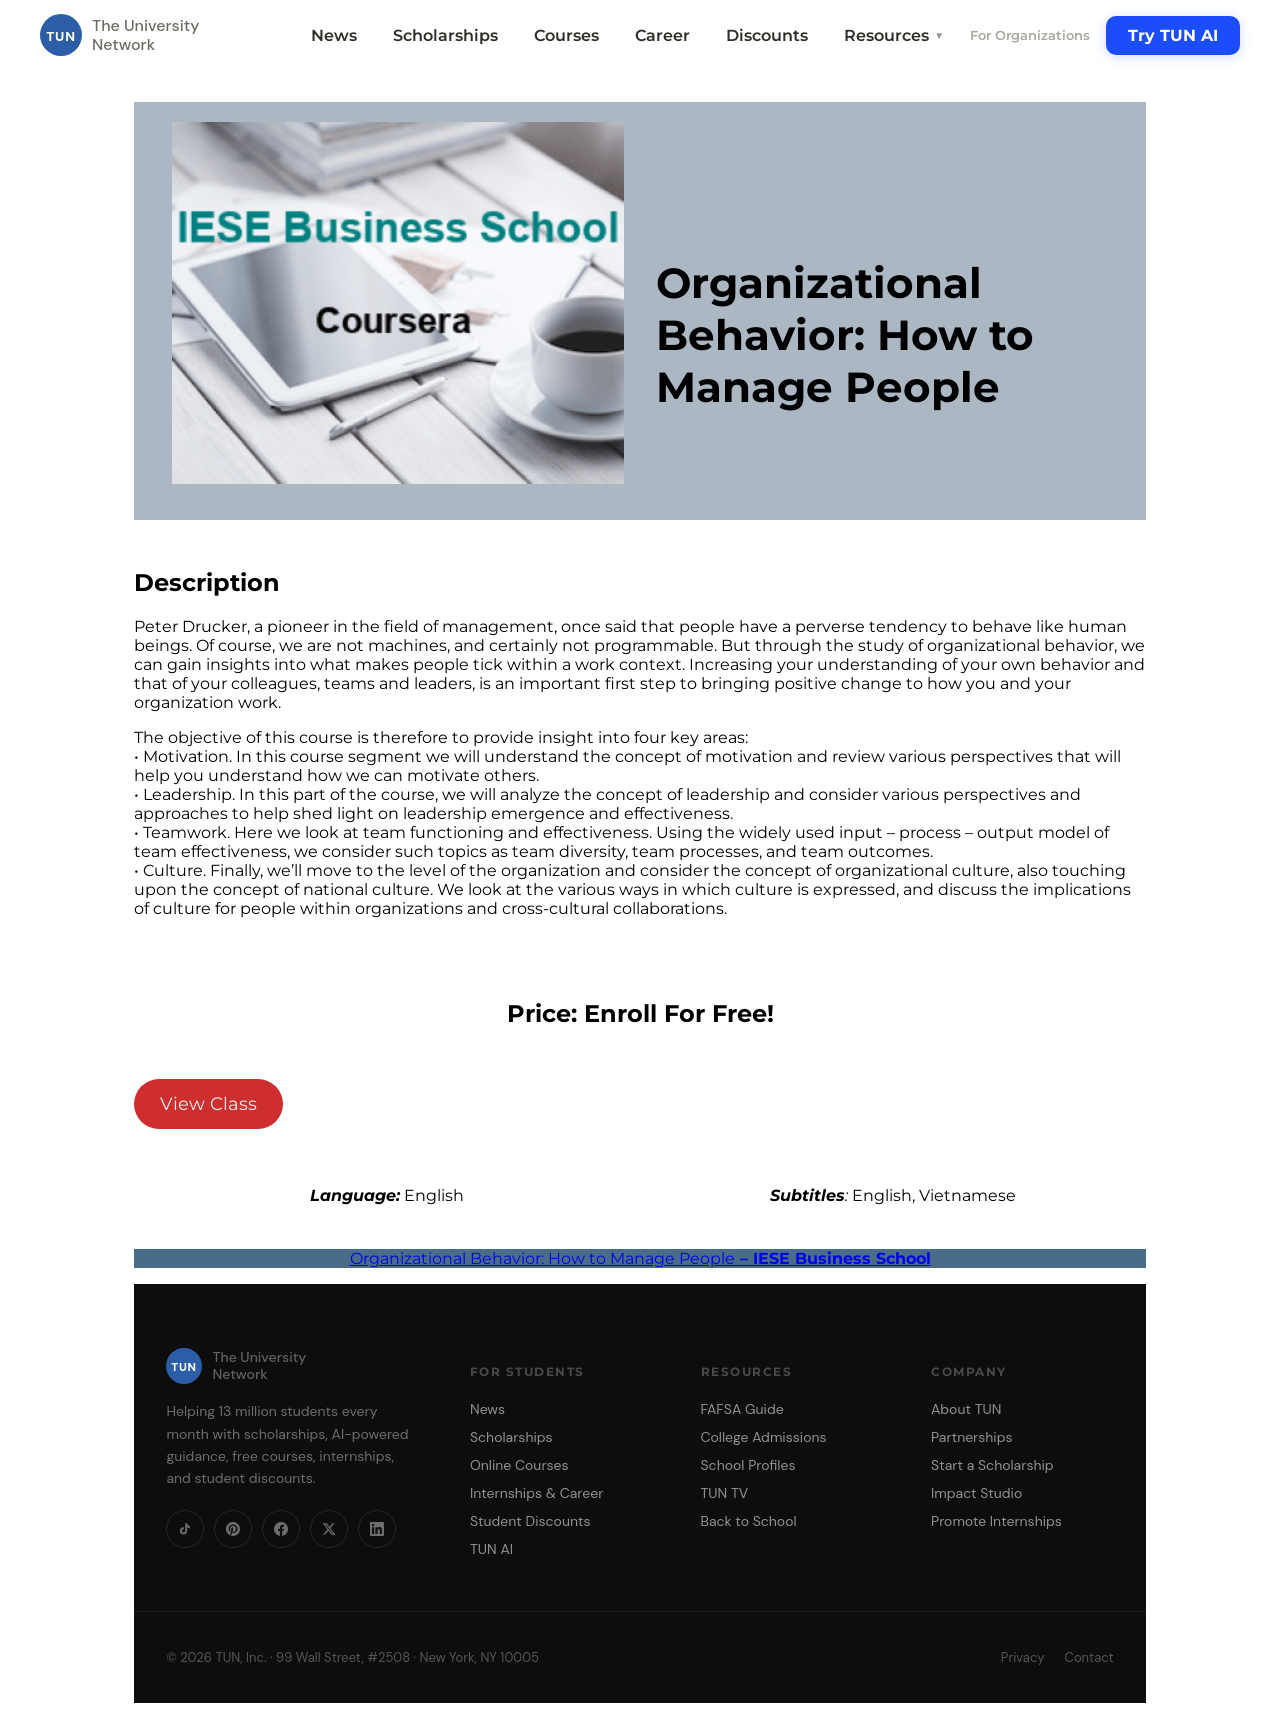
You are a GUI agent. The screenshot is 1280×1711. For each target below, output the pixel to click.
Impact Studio (976, 1493)
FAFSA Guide (742, 1409)
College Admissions (764, 1437)
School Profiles (748, 1465)
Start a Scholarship (992, 1465)
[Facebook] (281, 1529)
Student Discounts (530, 1521)
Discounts (767, 35)
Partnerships (971, 1437)
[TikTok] (185, 1529)
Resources (894, 35)
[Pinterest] (233, 1529)
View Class (208, 1104)
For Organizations (1030, 35)
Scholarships (445, 35)
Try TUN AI (1173, 35)
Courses (566, 35)
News (334, 35)
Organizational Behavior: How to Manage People (640, 1258)
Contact (1089, 1657)
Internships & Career (536, 1493)
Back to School (749, 1521)
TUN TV (725, 1493)
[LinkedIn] (377, 1529)
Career (662, 35)
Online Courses (519, 1465)
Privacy (1023, 1657)
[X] (329, 1529)
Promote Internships (996, 1521)
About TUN (966, 1409)
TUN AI (491, 1549)
